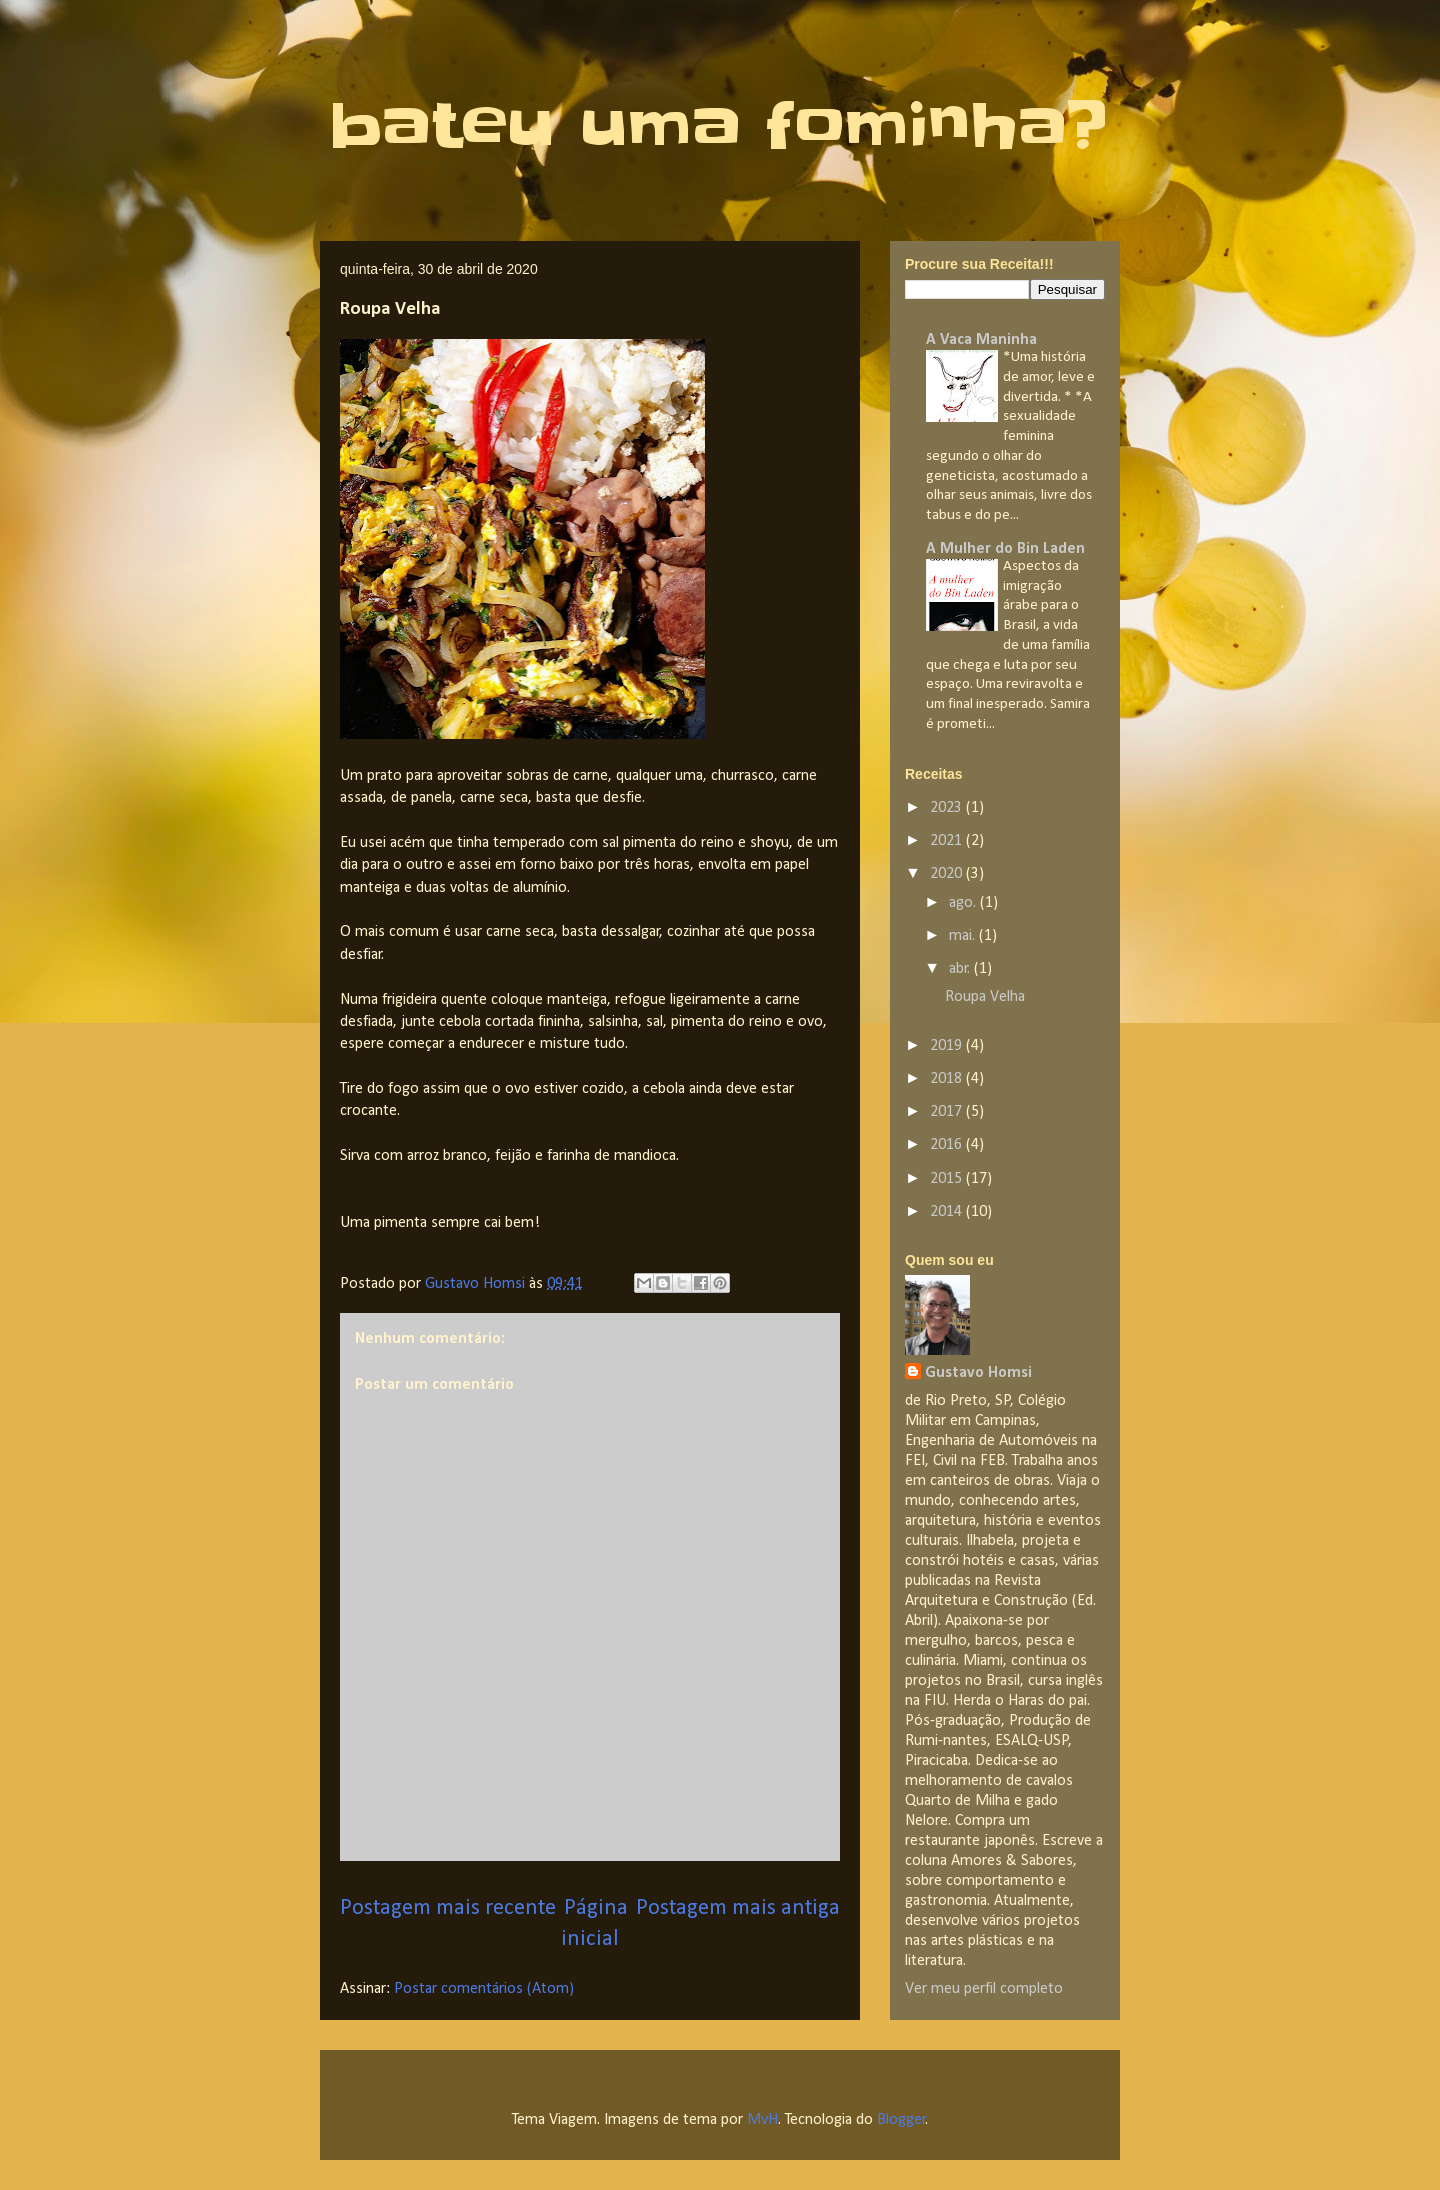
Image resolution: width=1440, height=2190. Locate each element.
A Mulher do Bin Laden (1005, 549)
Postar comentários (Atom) (484, 1989)
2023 (948, 808)
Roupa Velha (985, 997)
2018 (948, 1079)
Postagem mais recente (448, 1908)
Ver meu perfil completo (984, 1989)
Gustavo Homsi (978, 1373)
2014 (948, 1212)
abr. (961, 969)
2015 (948, 1179)
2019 (948, 1046)
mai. (964, 936)
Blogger (901, 2120)
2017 (948, 1112)
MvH (762, 2120)
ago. (964, 903)
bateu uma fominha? (718, 126)
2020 (948, 874)
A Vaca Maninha (981, 340)
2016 (948, 1145)
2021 (948, 841)
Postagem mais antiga (738, 1908)
